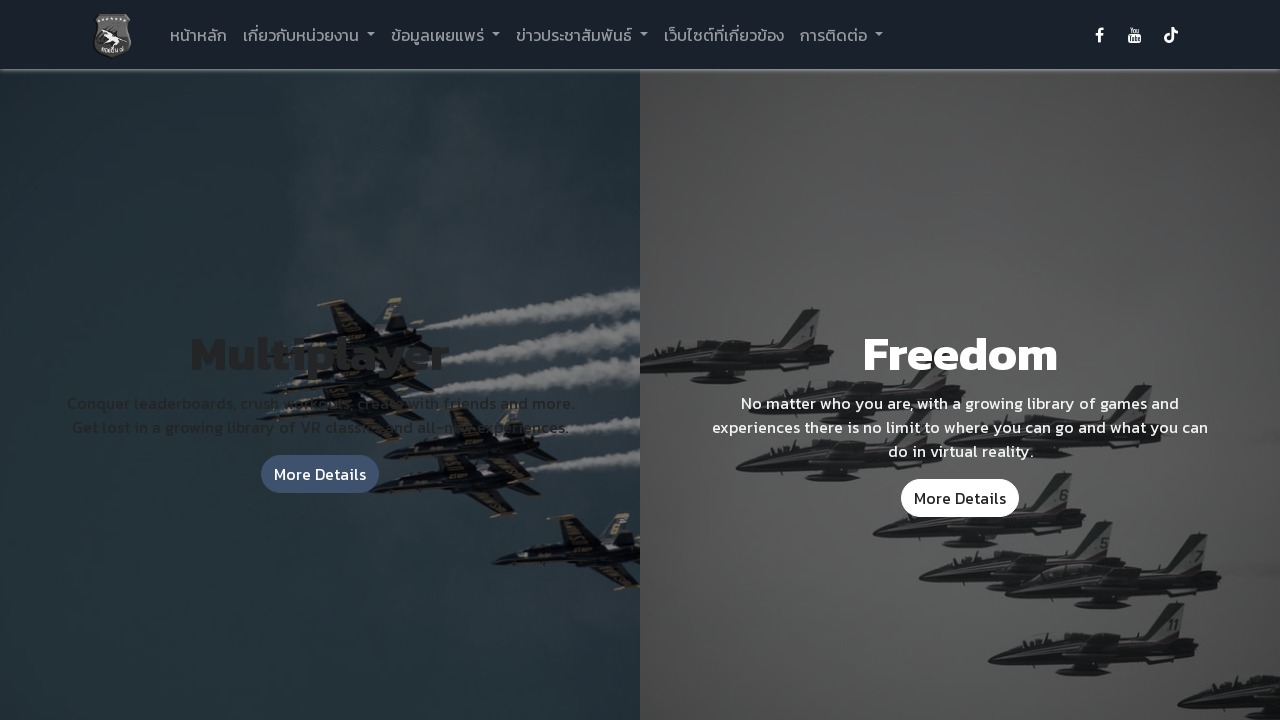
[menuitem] (198, 35)
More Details (320, 474)
